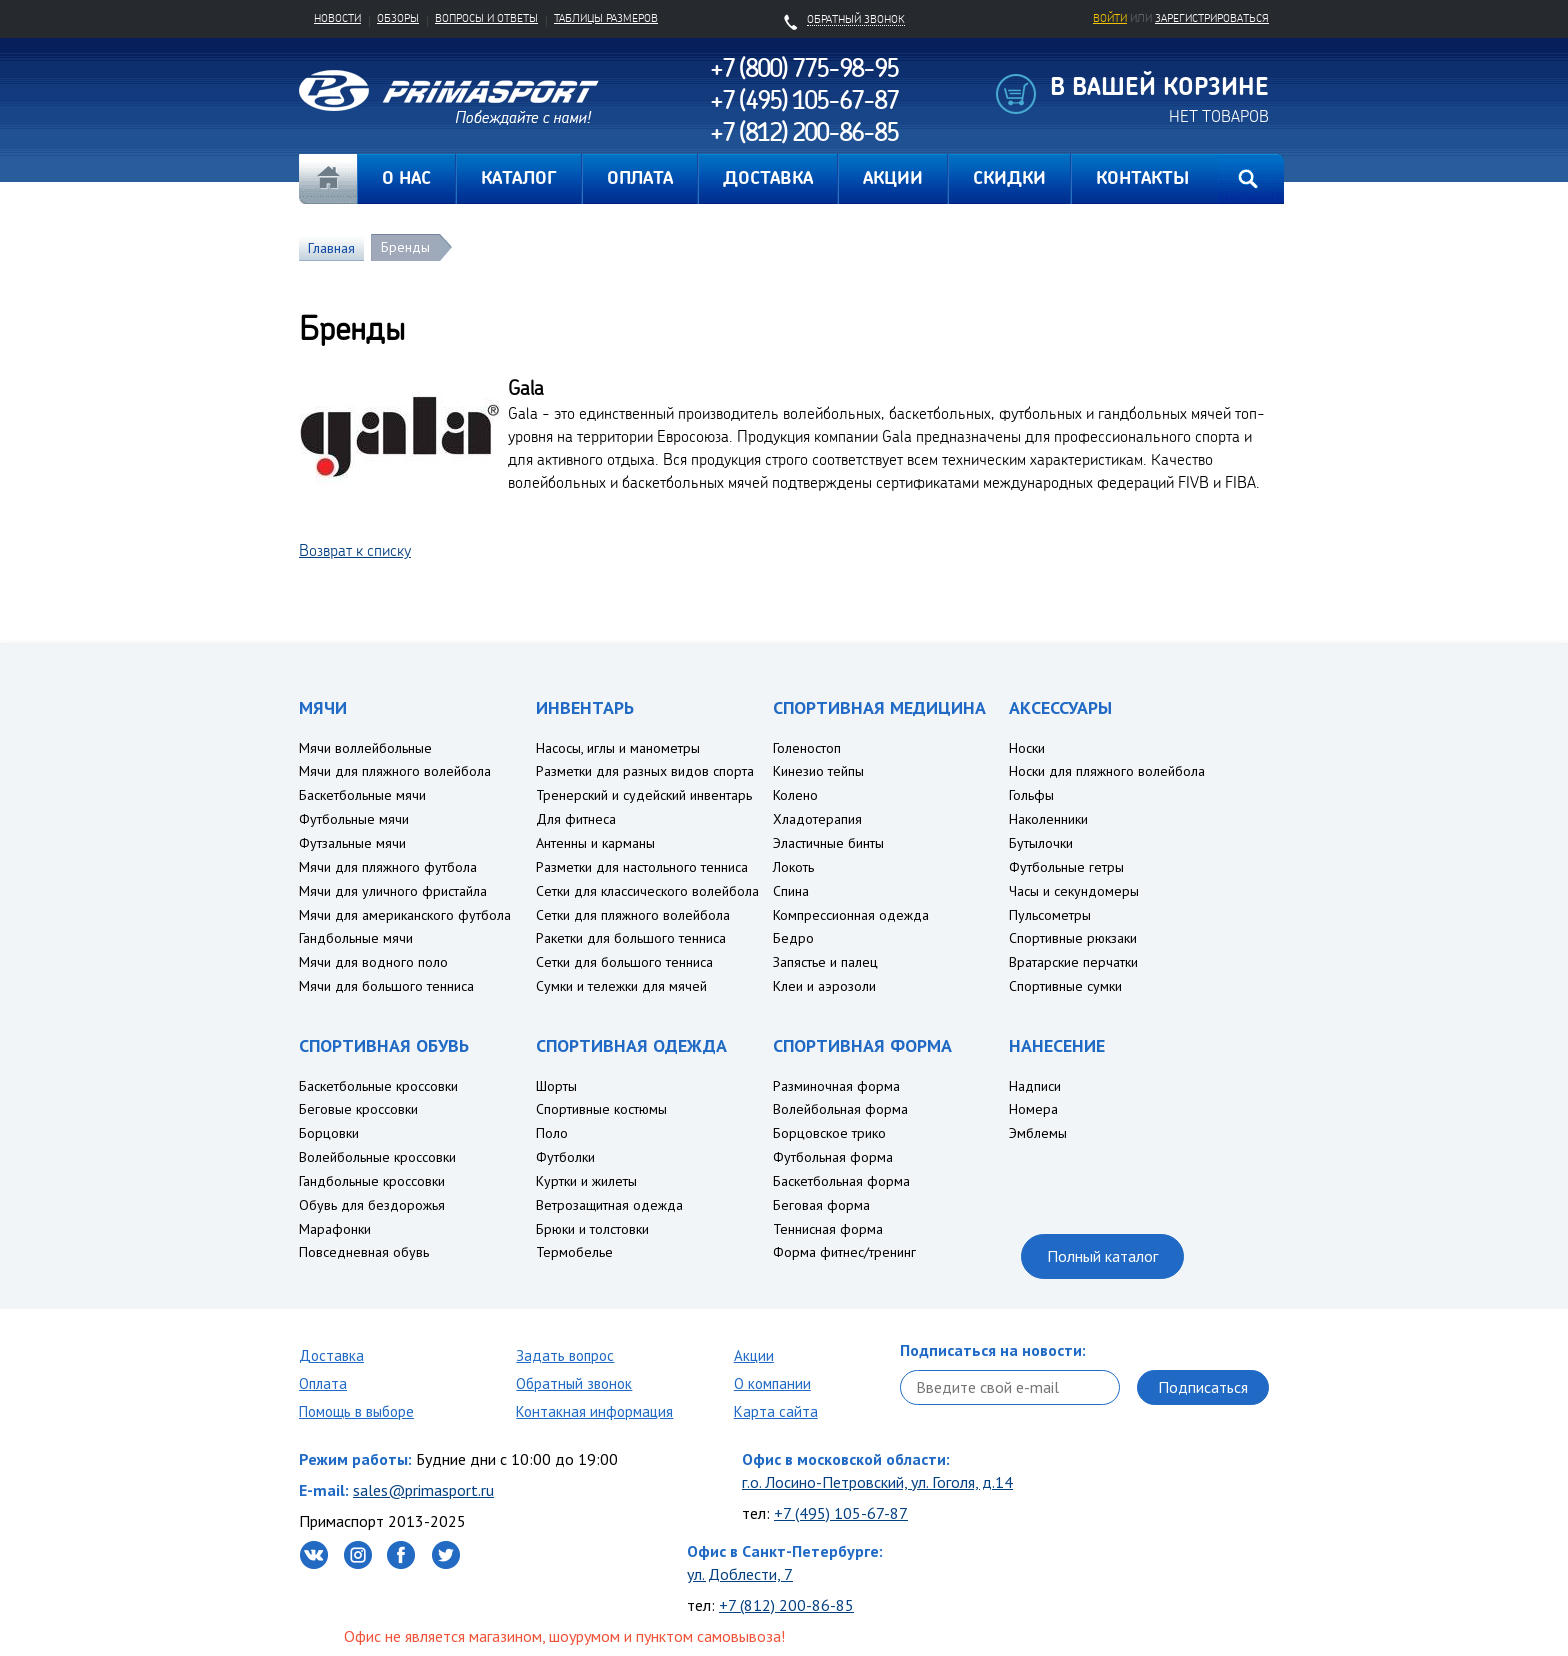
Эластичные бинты (828, 843)
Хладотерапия (817, 819)
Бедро (793, 938)
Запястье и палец (825, 962)
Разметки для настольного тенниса (642, 867)
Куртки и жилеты (586, 1181)
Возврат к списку (355, 550)
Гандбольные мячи (356, 938)
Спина (791, 891)
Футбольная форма (833, 1157)
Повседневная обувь (364, 1252)
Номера (1033, 1109)
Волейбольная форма (840, 1109)
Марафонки (335, 1229)
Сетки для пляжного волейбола (633, 915)
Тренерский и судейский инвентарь (644, 795)
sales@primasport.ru (423, 1490)
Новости (337, 18)
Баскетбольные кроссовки (378, 1086)
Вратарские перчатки (1073, 962)
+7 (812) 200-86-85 (786, 1605)
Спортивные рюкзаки (1073, 938)
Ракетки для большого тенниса (631, 938)
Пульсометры (1050, 915)
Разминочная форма (836, 1086)
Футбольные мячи (354, 819)
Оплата (323, 1383)
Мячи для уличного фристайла (393, 891)
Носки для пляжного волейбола (1107, 771)
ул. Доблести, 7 (740, 1574)
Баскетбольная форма (841, 1181)
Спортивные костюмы (601, 1109)
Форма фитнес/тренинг (844, 1252)
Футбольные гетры (1066, 867)
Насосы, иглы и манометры (618, 748)
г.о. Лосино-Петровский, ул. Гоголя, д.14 (877, 1482)
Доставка (331, 1355)
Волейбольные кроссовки (377, 1157)
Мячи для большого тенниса (386, 986)
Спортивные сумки (1065, 986)
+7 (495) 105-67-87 (841, 1513)
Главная (328, 179)
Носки (1027, 748)
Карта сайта (776, 1411)
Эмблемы (1038, 1133)
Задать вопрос (565, 1355)
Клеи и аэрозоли (824, 986)
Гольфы (1031, 795)
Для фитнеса (576, 819)
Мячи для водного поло (373, 962)
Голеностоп (807, 748)
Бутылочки (1041, 843)
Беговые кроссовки (358, 1109)
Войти (1110, 18)
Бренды (405, 247)
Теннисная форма (828, 1229)
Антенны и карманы (595, 843)
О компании (772, 1383)
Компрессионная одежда (851, 915)
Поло (552, 1133)
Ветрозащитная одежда (609, 1205)
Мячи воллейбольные (365, 748)
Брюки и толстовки (592, 1229)
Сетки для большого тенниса (624, 962)
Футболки (565, 1157)
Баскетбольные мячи (362, 795)
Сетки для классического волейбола (647, 891)
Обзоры (398, 18)
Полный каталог (1102, 1256)
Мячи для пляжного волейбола (395, 771)
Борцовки (329, 1133)
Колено (795, 795)
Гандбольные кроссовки (372, 1181)
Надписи (1035, 1086)
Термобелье (574, 1252)
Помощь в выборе (356, 1411)
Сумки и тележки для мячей (621, 986)
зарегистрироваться (1212, 18)
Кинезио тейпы (818, 771)
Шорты (556, 1086)
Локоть (793, 867)
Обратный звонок (574, 1383)
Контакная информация (594, 1411)
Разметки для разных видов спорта (645, 771)
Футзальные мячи (352, 843)
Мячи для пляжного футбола (388, 867)
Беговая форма (821, 1205)
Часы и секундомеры (1074, 891)
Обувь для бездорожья (372, 1205)
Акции (754, 1355)
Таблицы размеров (606, 18)
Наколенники (1048, 819)
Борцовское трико (829, 1133)
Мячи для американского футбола (405, 915)
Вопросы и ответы (486, 18)
